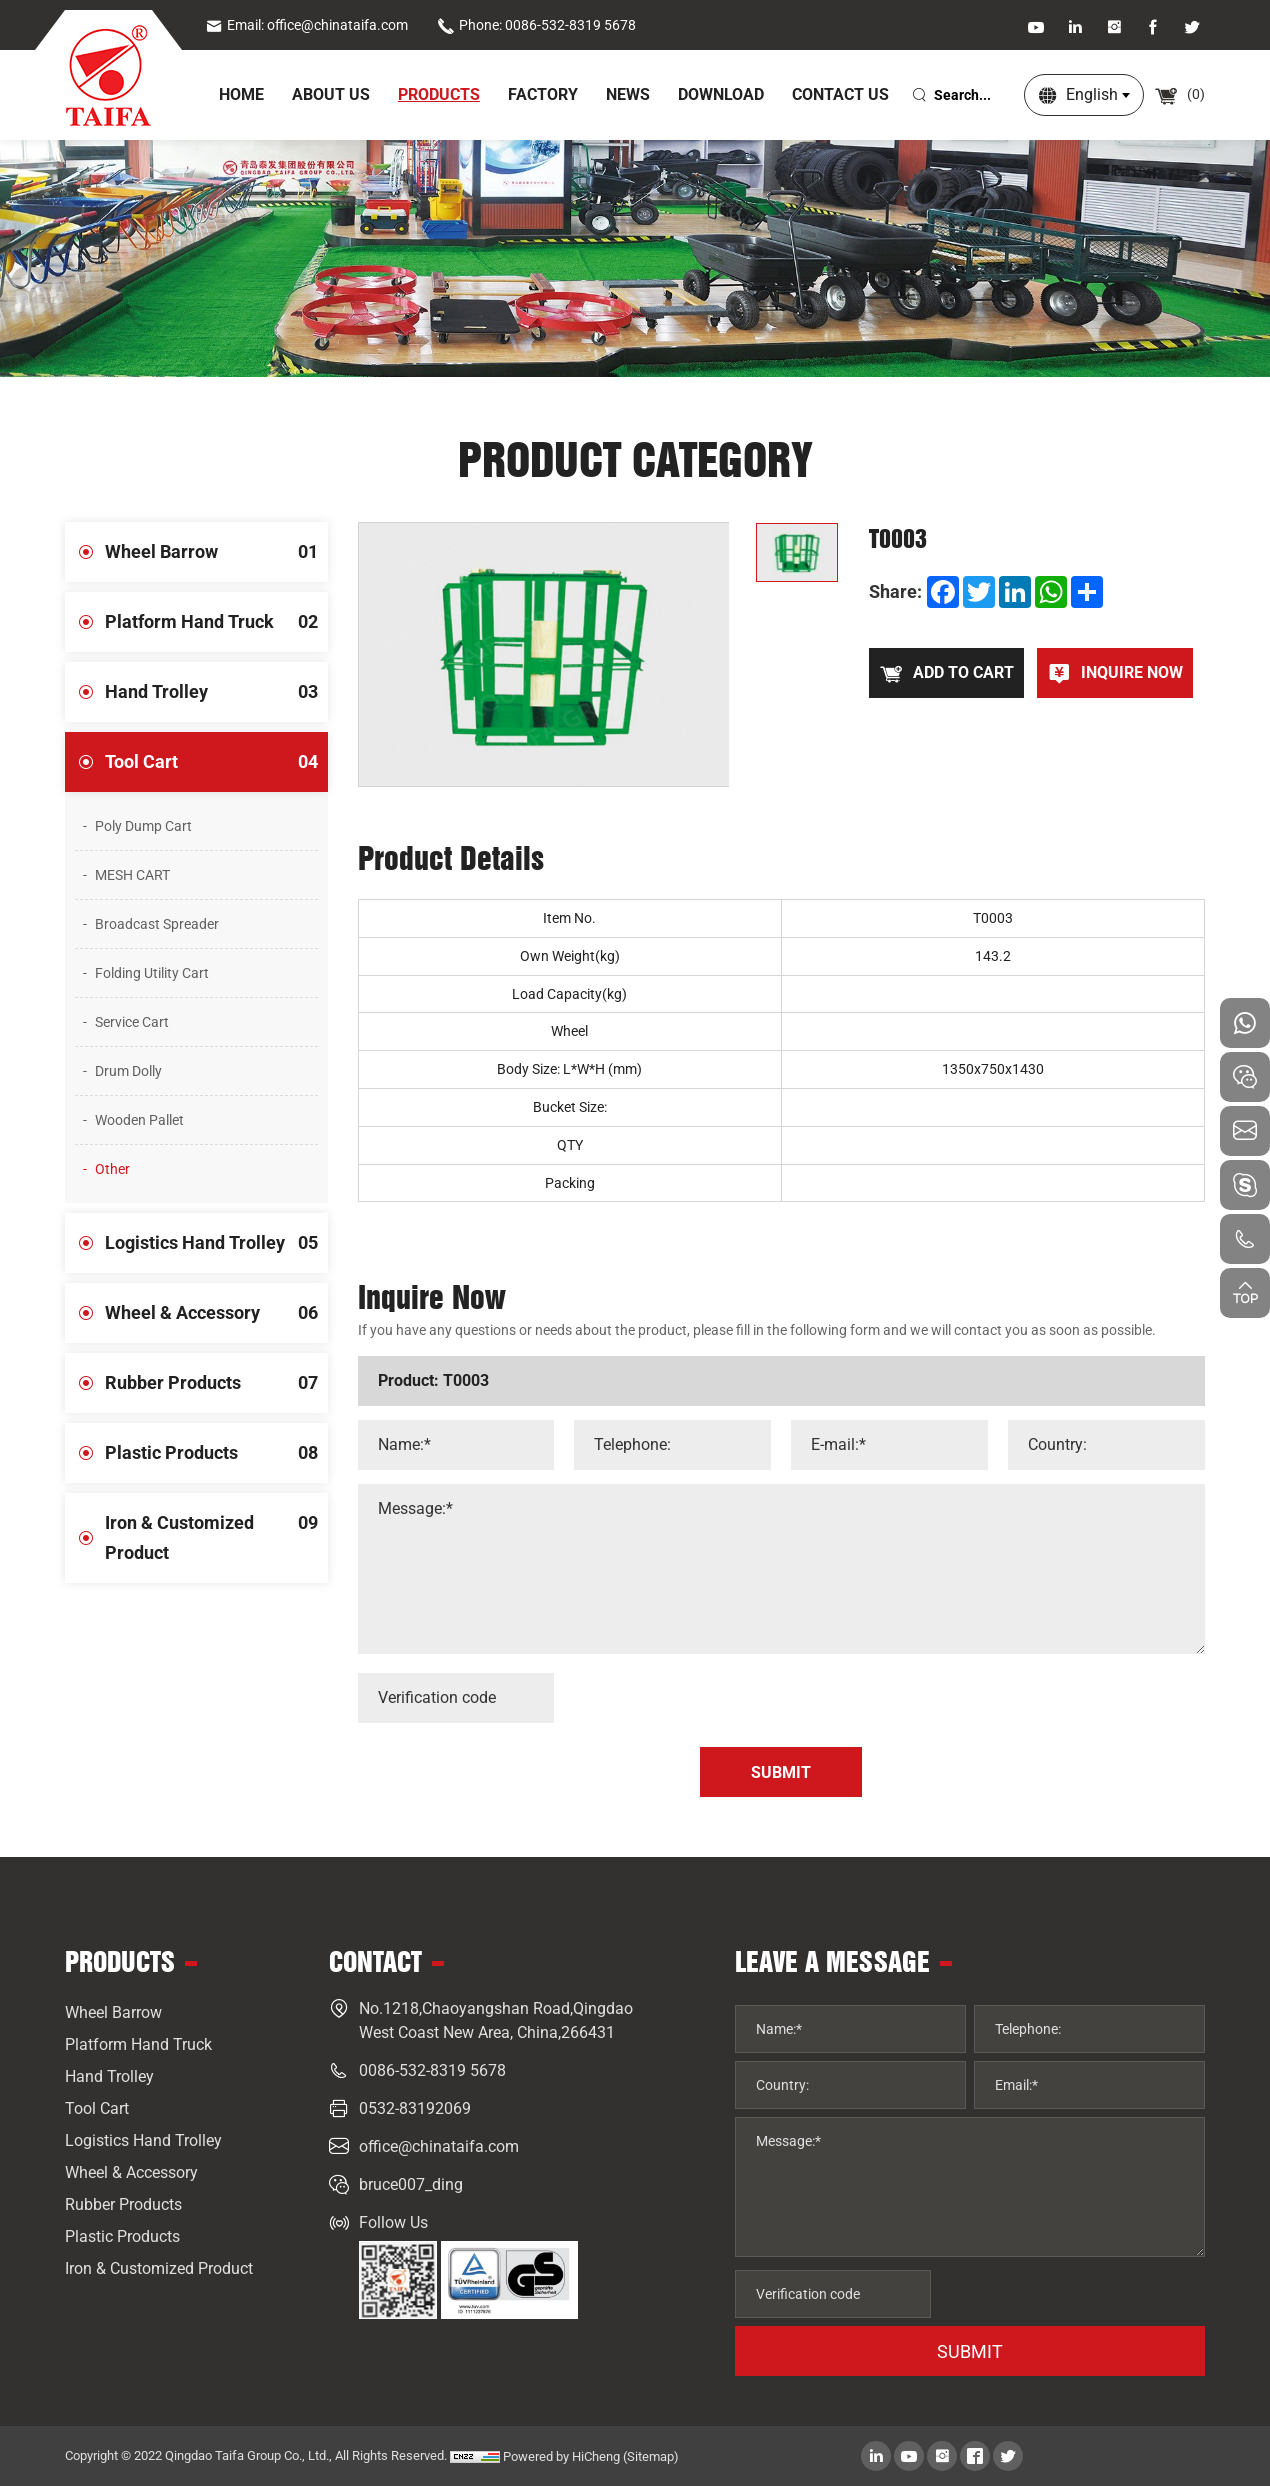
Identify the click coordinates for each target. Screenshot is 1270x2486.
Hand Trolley (216, 692)
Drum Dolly (128, 1071)
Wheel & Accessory (216, 1313)
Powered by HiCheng (561, 2456)
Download (721, 94)
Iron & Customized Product (216, 1528)
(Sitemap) (651, 2456)
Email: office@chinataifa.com (306, 25)
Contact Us (840, 94)
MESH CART (132, 875)
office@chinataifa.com (439, 2146)
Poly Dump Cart (143, 826)
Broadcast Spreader (157, 924)
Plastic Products (216, 1453)
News (628, 94)
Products (439, 94)
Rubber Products (216, 1383)
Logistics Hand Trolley (216, 1243)
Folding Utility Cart (152, 973)
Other (112, 1169)
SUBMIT (970, 2351)
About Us (331, 94)
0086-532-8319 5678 (432, 2070)
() (1179, 94)
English (1092, 94)
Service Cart (132, 1022)
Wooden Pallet (139, 1120)
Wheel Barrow (216, 552)
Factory (543, 94)
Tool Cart (216, 762)
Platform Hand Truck (216, 622)
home (241, 94)
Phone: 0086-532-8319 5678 (536, 25)
